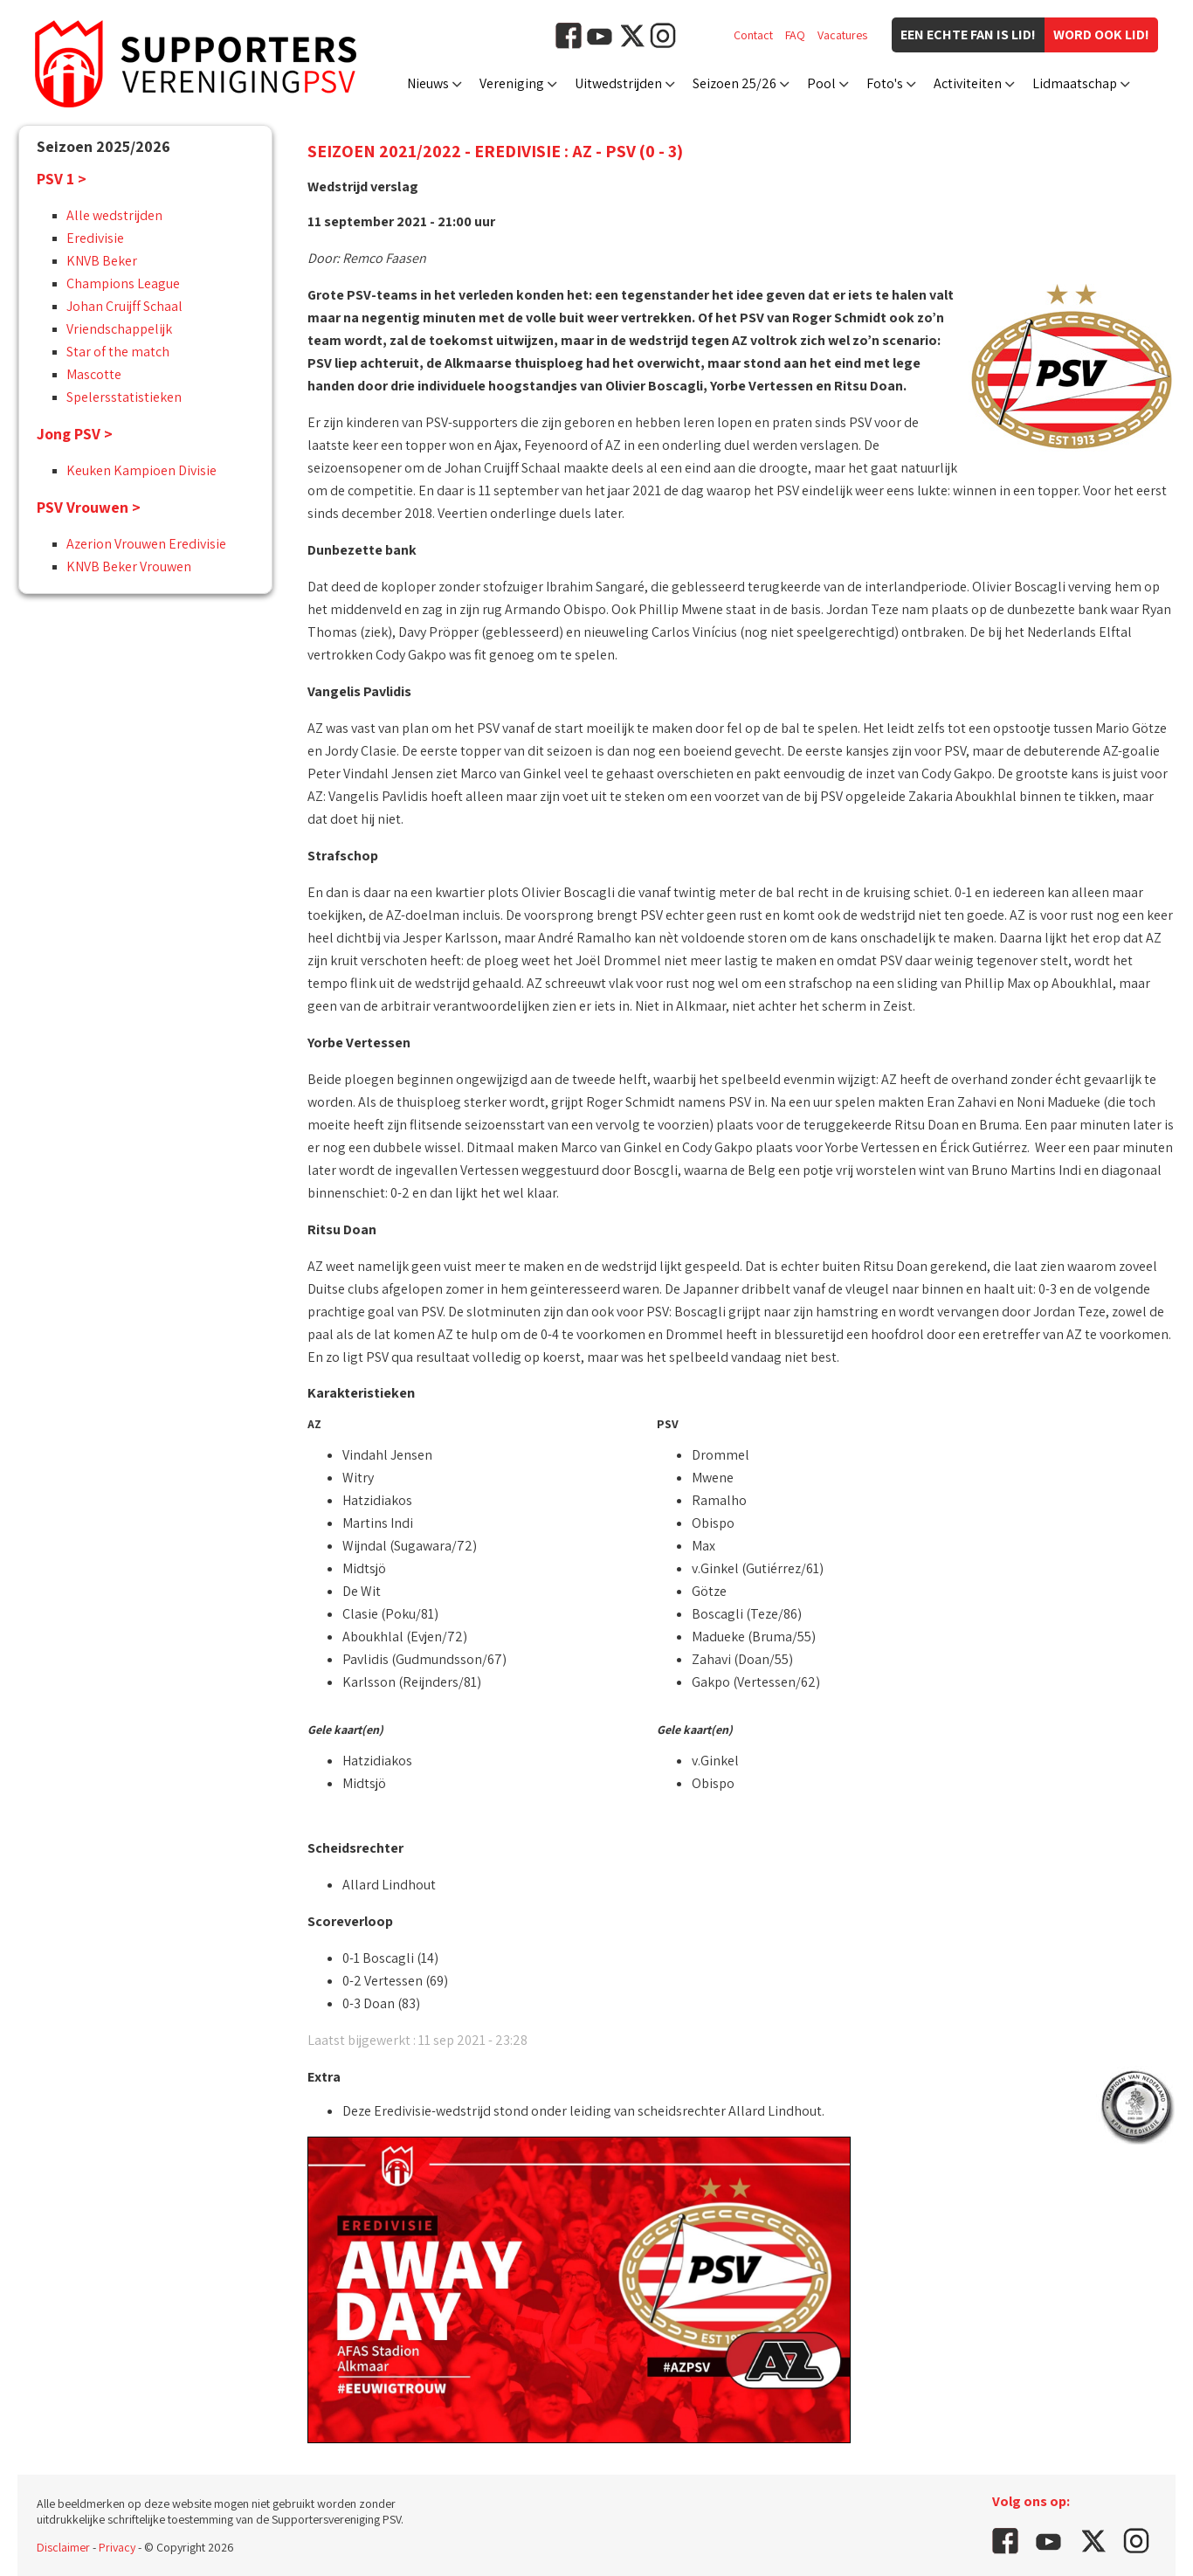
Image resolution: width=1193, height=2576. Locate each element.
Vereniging (511, 83)
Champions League (123, 283)
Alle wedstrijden (114, 215)
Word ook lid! (1101, 34)
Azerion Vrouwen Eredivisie (146, 544)
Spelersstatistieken (124, 397)
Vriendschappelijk (119, 329)
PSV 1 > (61, 179)
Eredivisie (95, 238)
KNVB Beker (101, 261)
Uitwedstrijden (618, 83)
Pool (821, 83)
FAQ (795, 35)
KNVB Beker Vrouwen (128, 566)
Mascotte (93, 374)
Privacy (117, 2547)
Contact (753, 35)
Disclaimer (63, 2547)
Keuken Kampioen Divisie (141, 470)
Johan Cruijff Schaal (124, 306)
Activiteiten (968, 83)
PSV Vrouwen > (89, 507)
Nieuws (428, 83)
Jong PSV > (75, 434)
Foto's (884, 83)
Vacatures (842, 35)
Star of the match (117, 351)
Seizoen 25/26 (734, 83)
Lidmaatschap (1074, 83)
